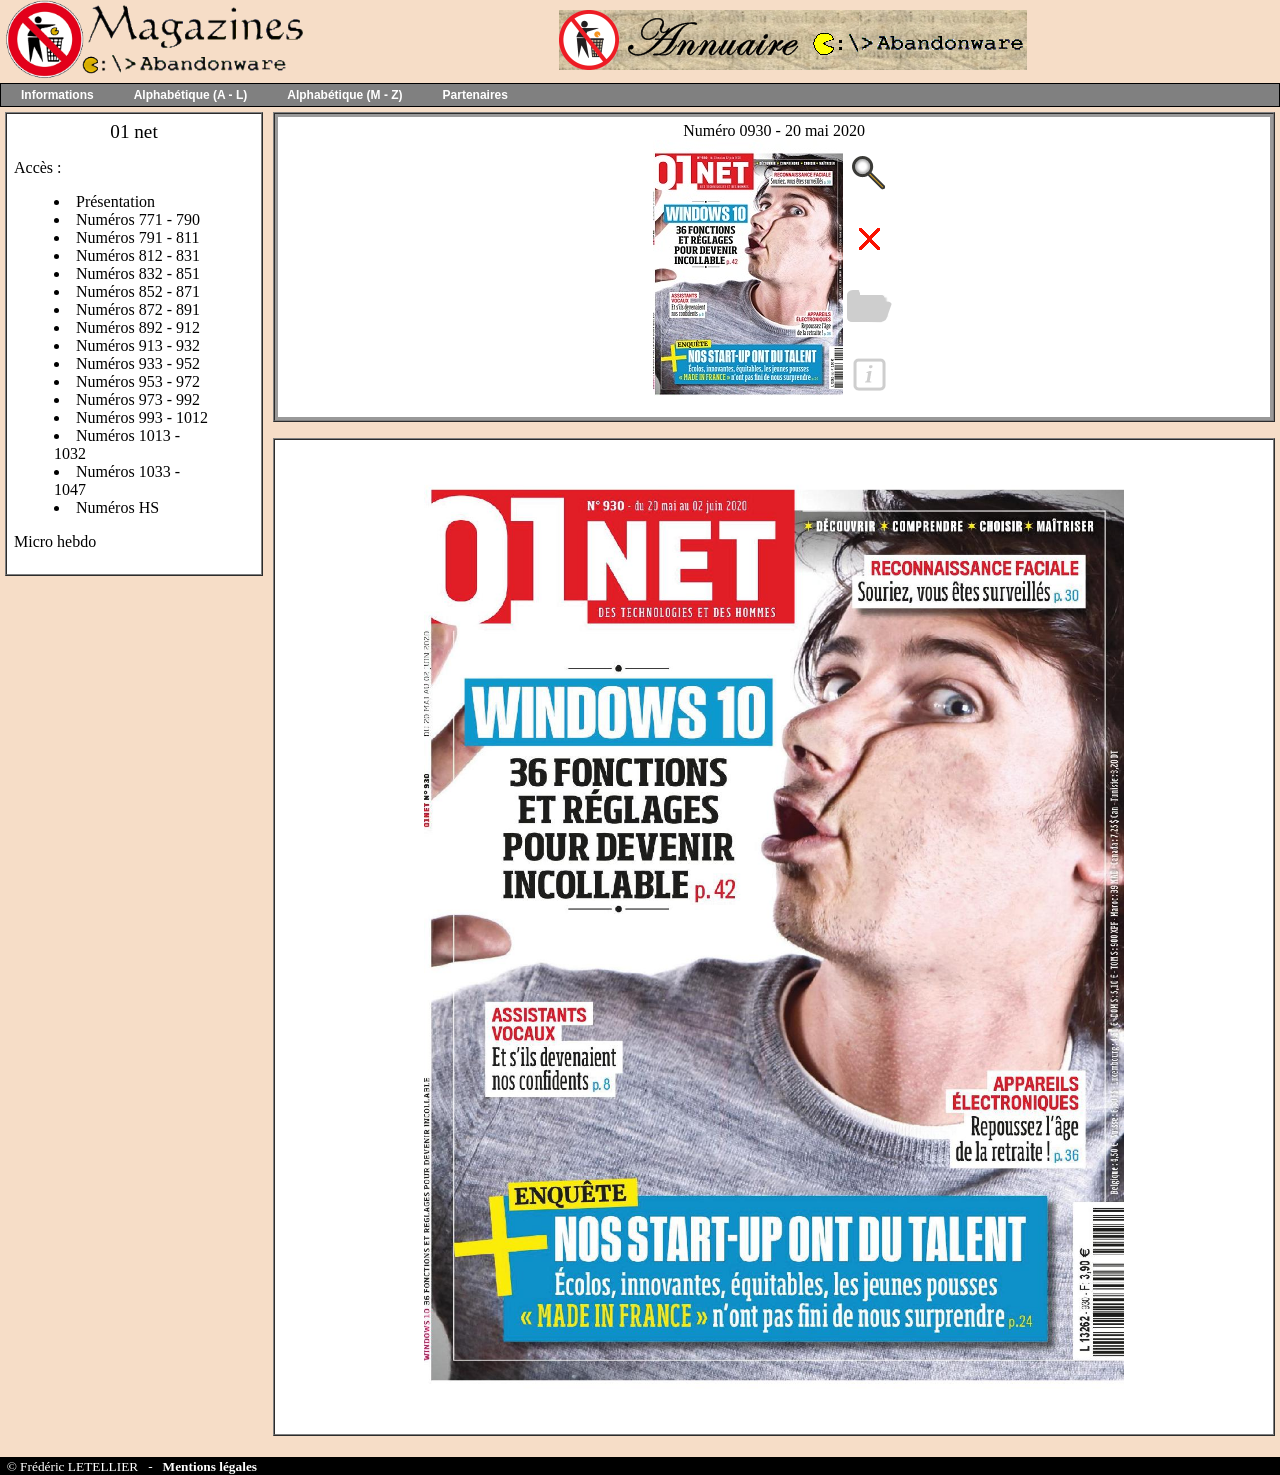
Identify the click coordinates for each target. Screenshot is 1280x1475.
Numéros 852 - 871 (138, 291)
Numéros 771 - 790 (138, 219)
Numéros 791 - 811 (137, 237)
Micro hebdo (55, 541)
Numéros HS (117, 507)
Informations (57, 95)
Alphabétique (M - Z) (344, 95)
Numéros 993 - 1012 (142, 417)
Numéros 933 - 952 (138, 363)
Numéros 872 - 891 (138, 309)
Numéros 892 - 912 (138, 327)
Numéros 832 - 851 (138, 273)
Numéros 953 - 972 (138, 381)
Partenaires (475, 95)
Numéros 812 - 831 (138, 255)
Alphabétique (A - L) (191, 95)
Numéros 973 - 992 (138, 399)
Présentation (115, 201)
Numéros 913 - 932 (138, 345)
